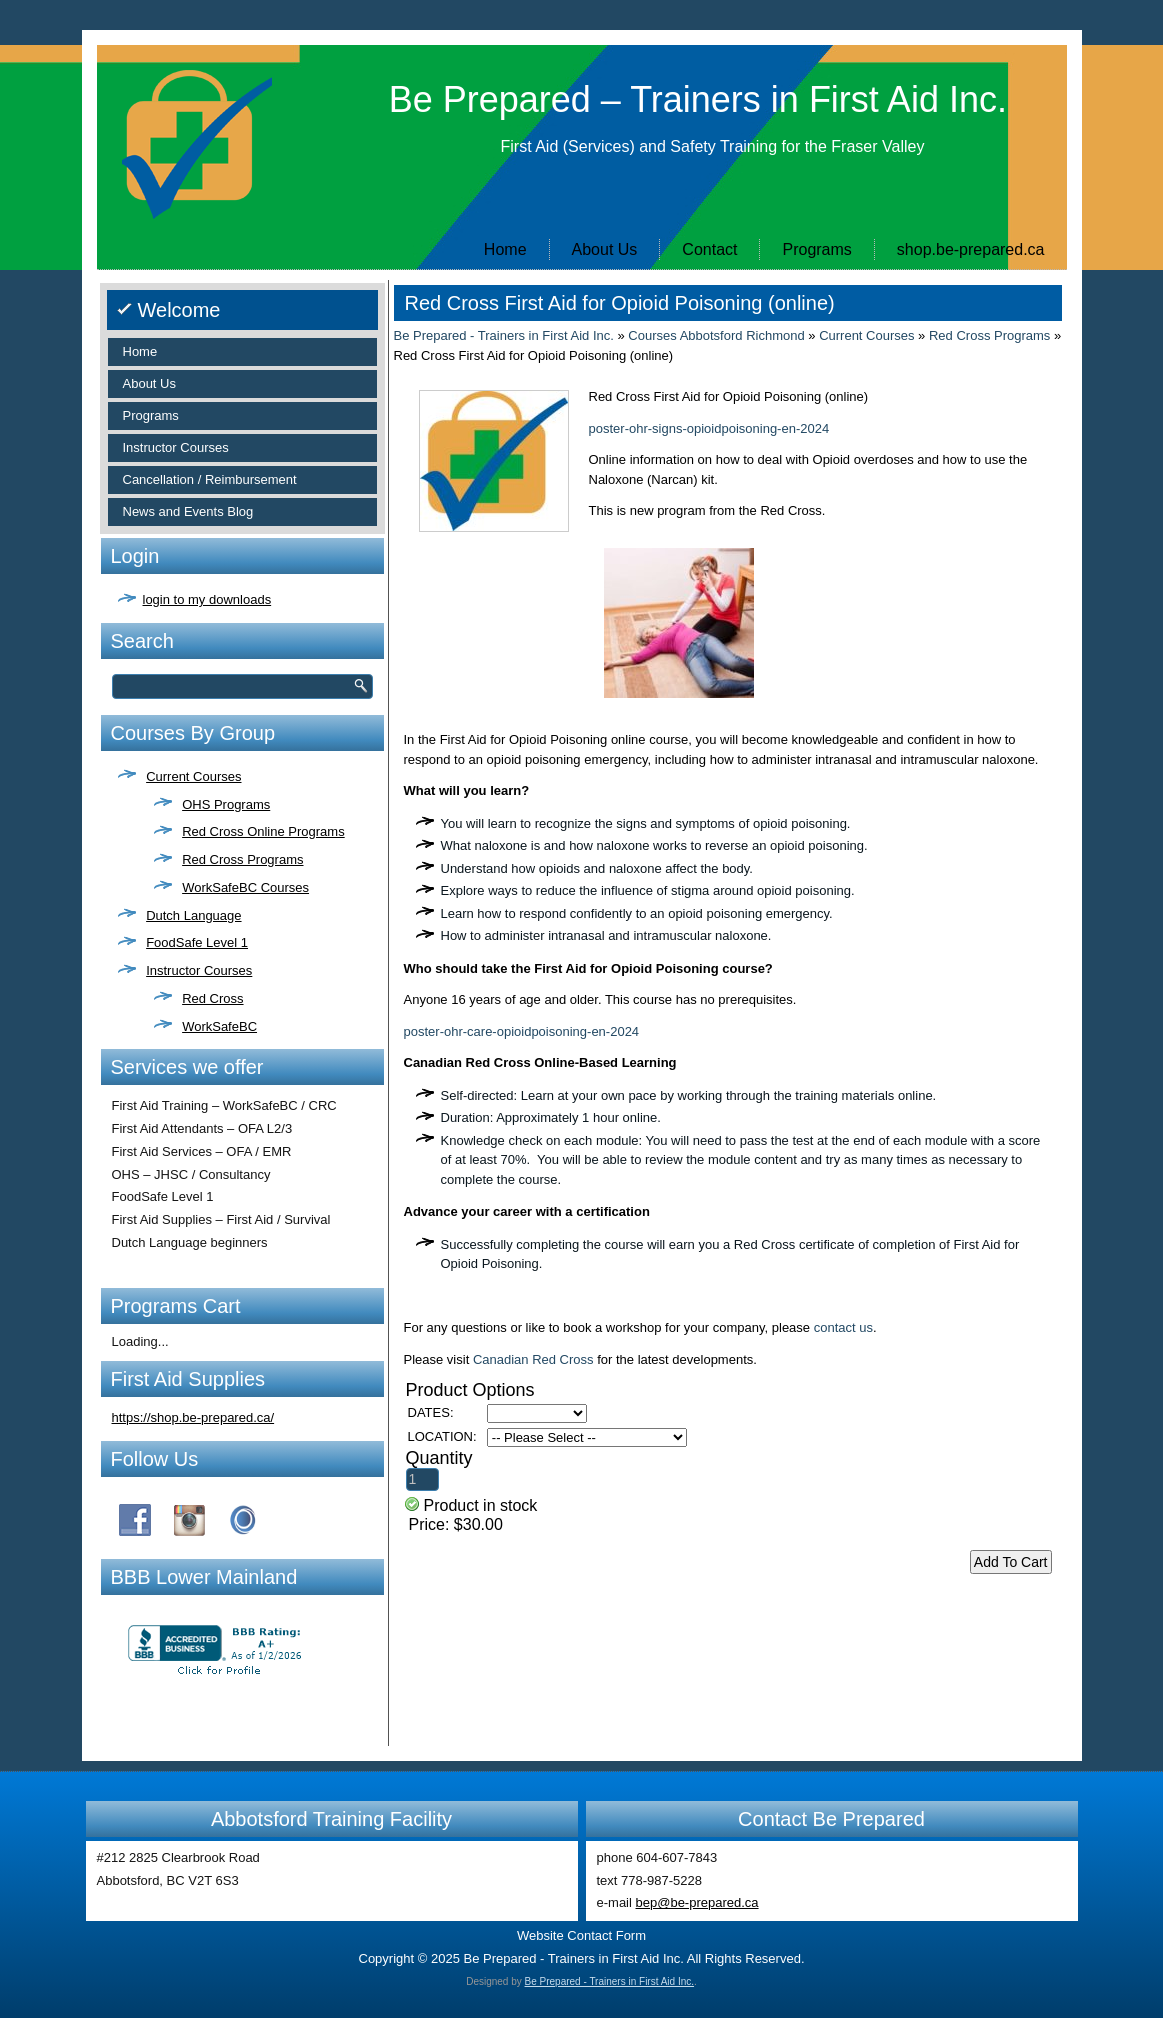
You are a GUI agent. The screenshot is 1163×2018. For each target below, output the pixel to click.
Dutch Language (193, 915)
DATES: (431, 1412)
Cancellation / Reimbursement (210, 479)
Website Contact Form (581, 1935)
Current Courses (193, 776)
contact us (843, 1327)
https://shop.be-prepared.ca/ (193, 1417)
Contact (709, 249)
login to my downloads (207, 599)
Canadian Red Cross (533, 1359)
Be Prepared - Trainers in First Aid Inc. (504, 335)
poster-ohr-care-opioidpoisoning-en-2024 (522, 1031)
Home (505, 249)
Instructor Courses (176, 447)
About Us (605, 249)
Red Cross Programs (242, 859)
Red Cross (212, 998)
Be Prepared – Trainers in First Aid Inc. (698, 99)
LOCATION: (442, 1436)
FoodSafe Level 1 (197, 942)
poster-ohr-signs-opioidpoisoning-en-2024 (709, 428)
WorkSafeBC (219, 1026)
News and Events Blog (188, 511)
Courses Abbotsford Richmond (716, 335)
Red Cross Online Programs (263, 831)
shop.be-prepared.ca (971, 249)
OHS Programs (226, 804)
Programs (816, 249)
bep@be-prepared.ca (697, 1902)
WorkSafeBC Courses (245, 887)
